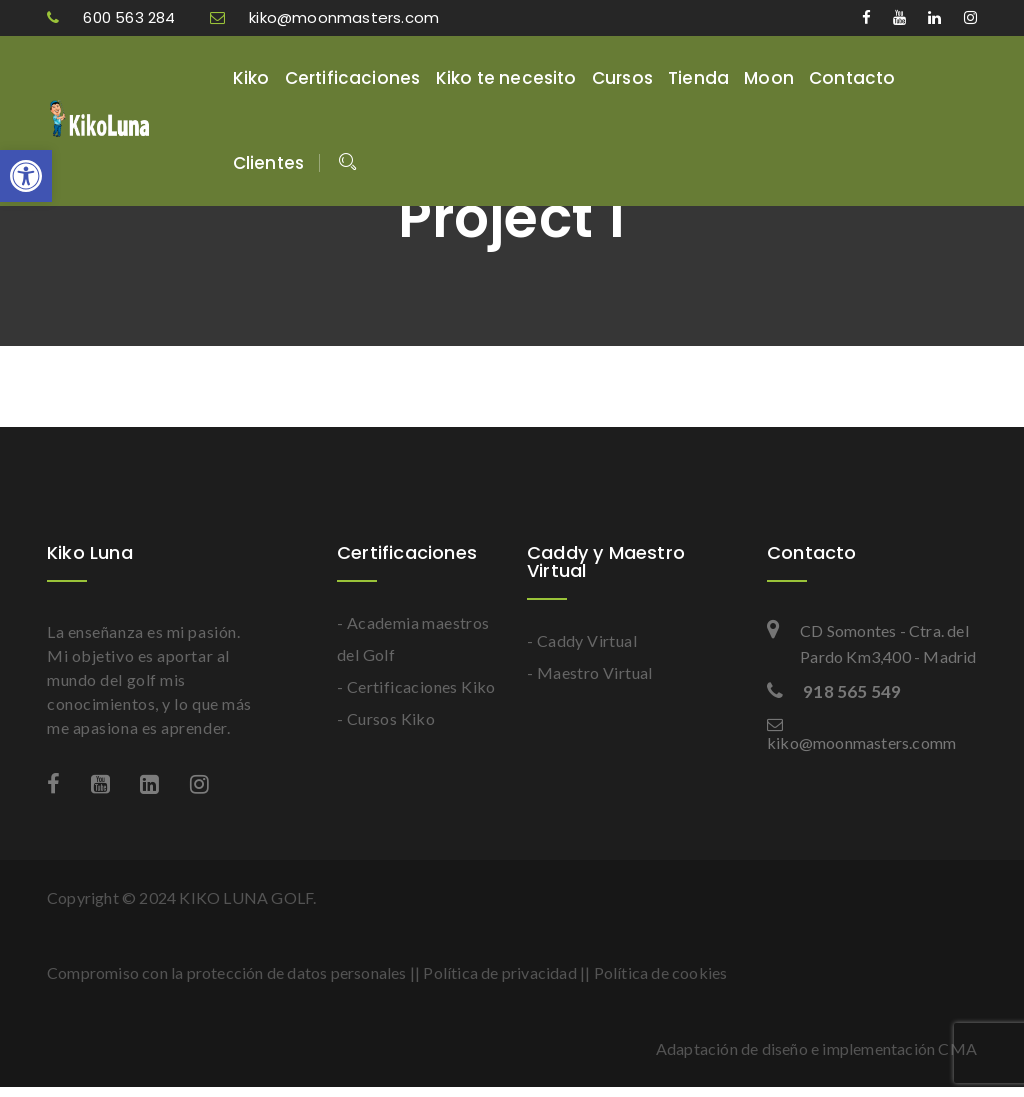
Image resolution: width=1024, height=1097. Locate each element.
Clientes (269, 163)
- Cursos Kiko (386, 718)
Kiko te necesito (506, 78)
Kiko (251, 78)
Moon (769, 78)
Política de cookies (661, 972)
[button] (26, 176)
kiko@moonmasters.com (324, 17)
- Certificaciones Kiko (416, 686)
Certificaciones (353, 78)
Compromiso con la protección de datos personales (227, 972)
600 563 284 (113, 17)
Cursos (622, 78)
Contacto (852, 78)
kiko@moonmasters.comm (861, 734)
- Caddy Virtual (582, 640)
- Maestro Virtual (590, 672)
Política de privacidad (499, 972)
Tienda (698, 78)
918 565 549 (834, 691)
